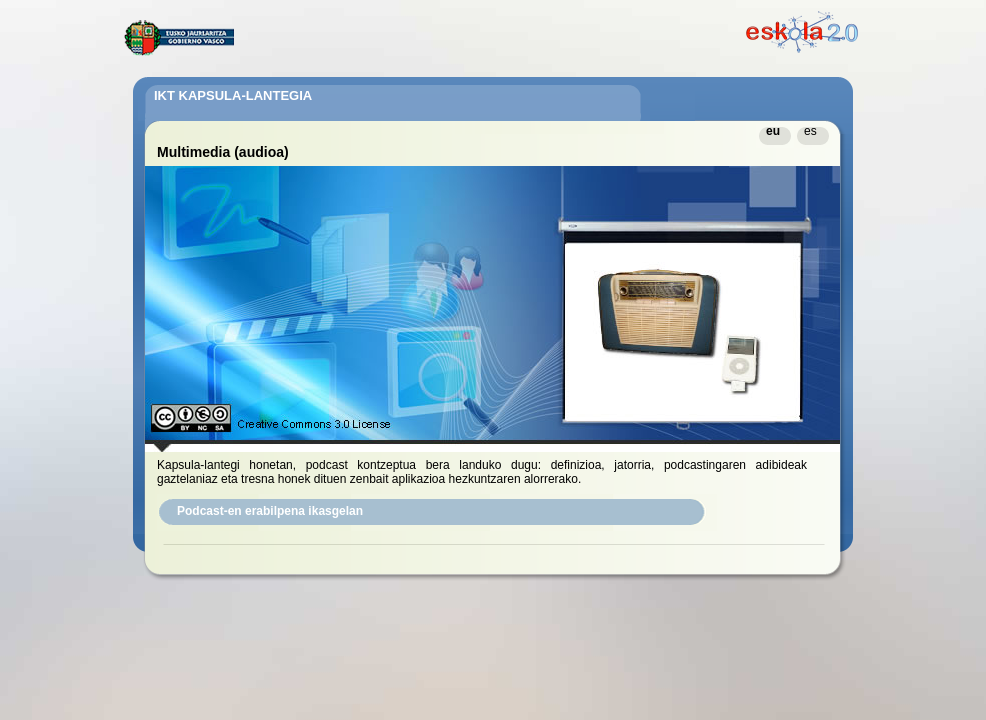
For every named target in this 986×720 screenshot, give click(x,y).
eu (773, 131)
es (810, 131)
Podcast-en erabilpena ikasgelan (270, 511)
